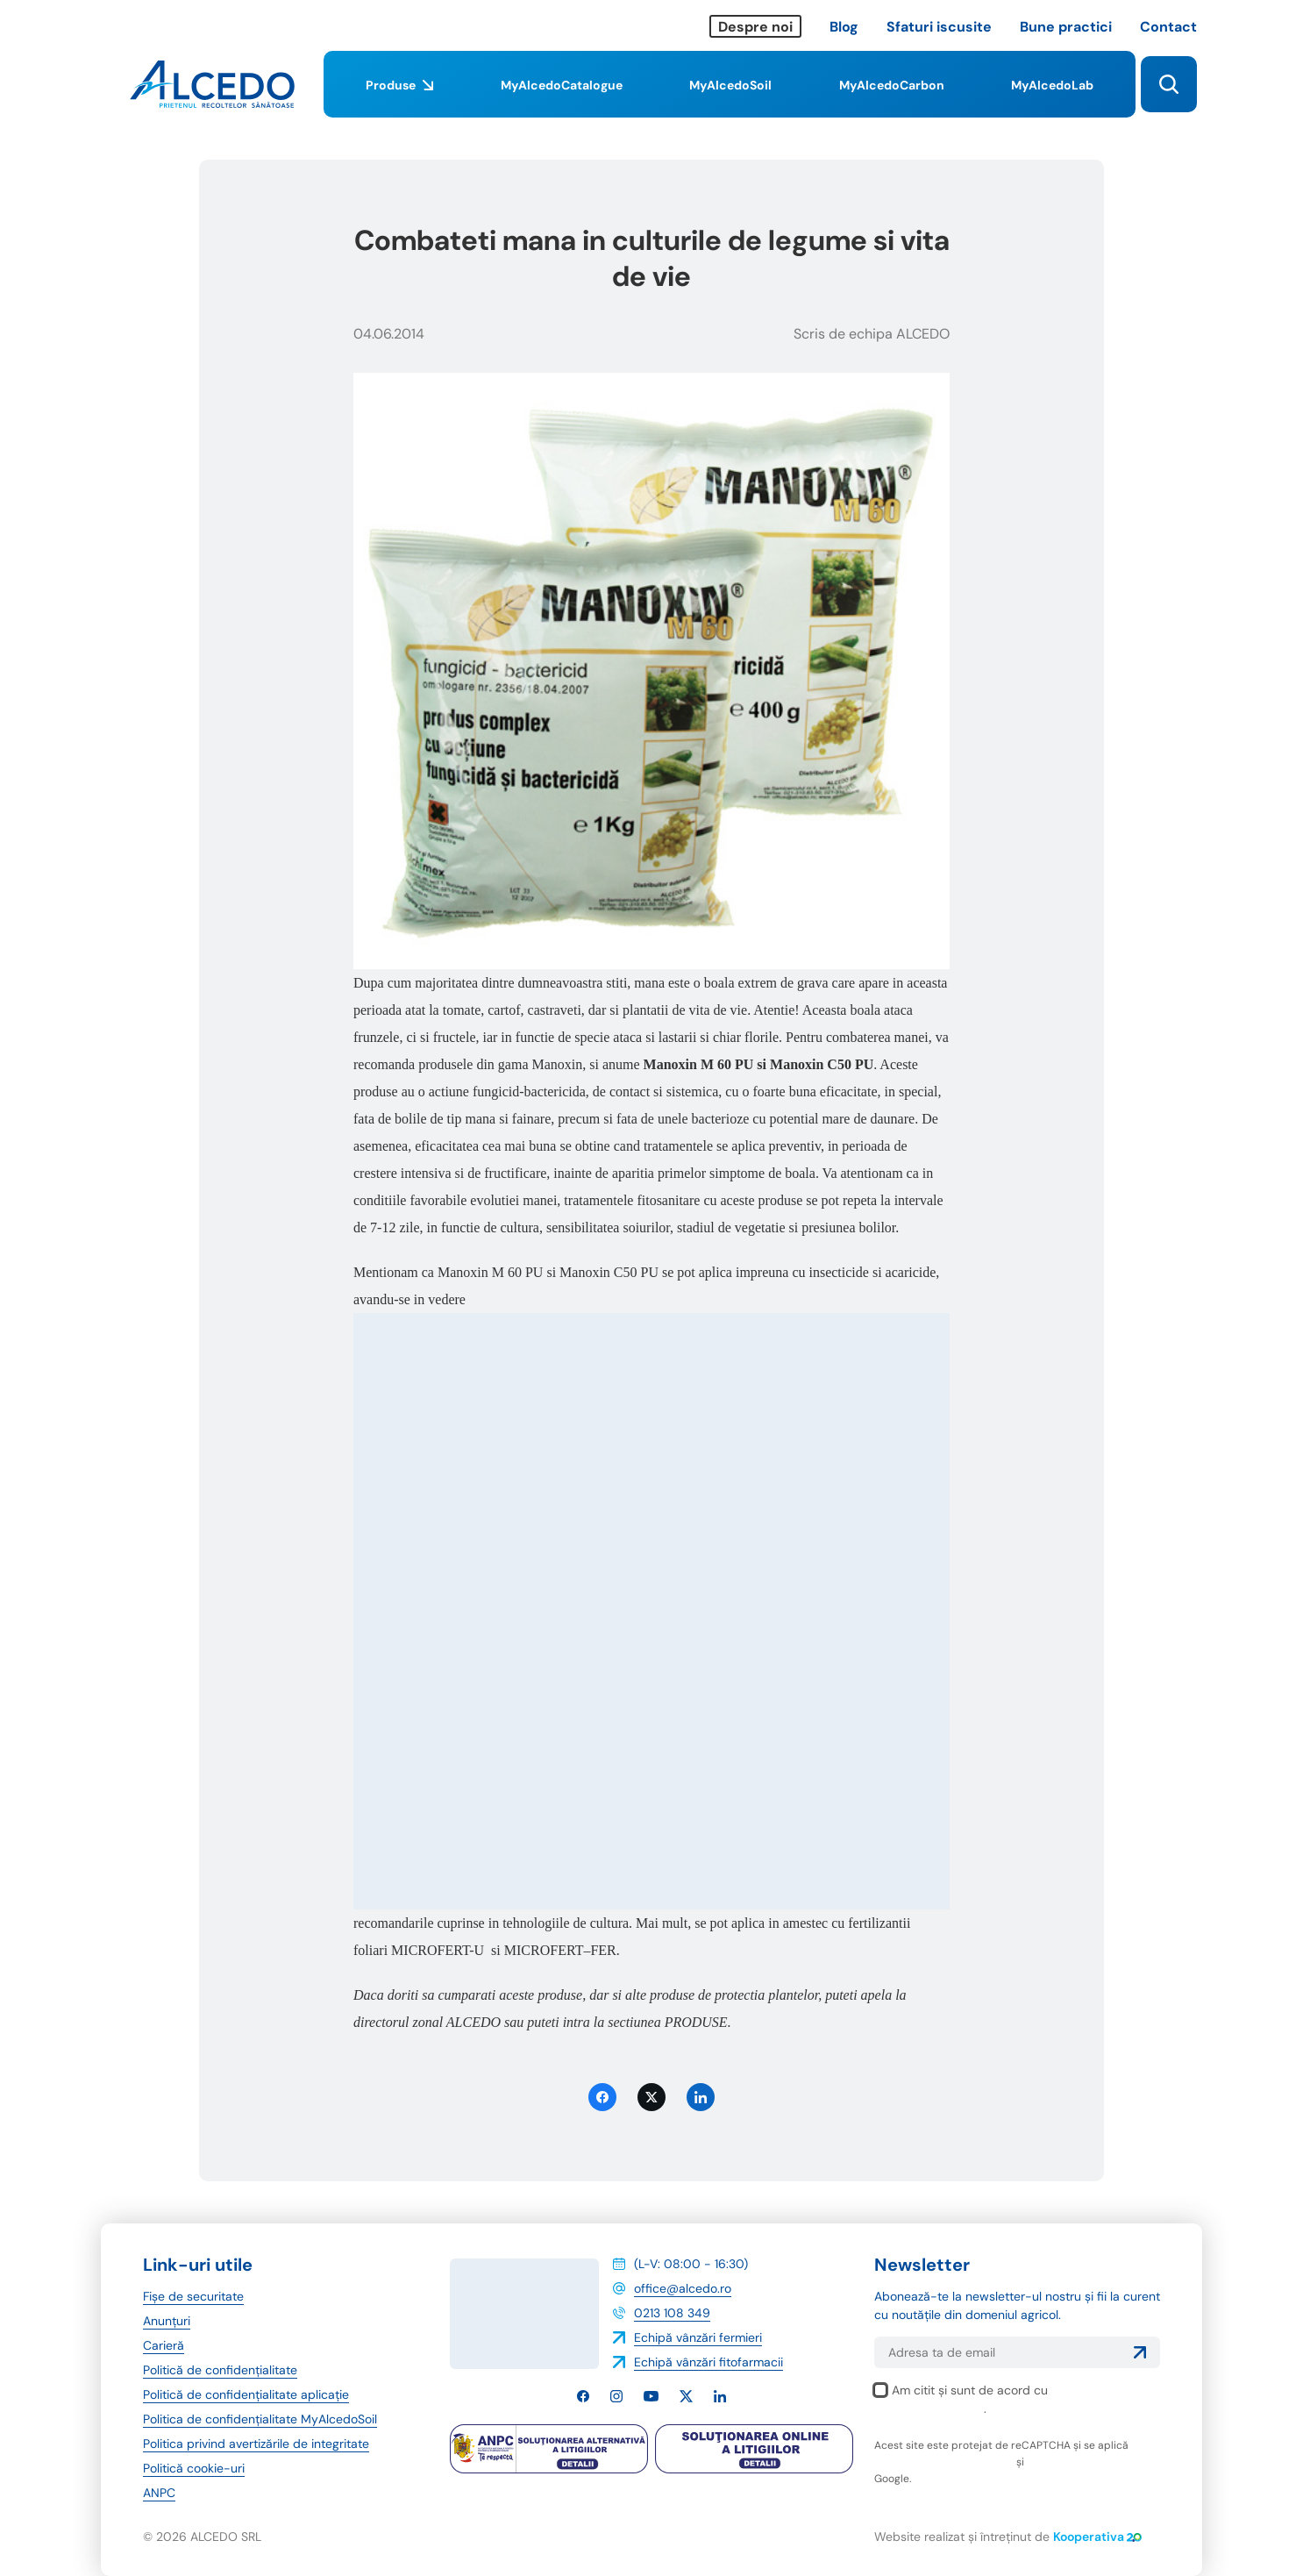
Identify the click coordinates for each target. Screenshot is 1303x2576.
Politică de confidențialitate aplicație (246, 2394)
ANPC (159, 2493)
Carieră (163, 2345)
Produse (399, 97)
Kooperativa (1097, 2536)
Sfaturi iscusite (939, 27)
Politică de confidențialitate (220, 2370)
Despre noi (755, 27)
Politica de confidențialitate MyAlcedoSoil (260, 2419)
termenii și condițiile (1078, 2462)
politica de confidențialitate (944, 2462)
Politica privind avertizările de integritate (256, 2443)
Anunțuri (166, 2321)
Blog (844, 27)
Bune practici (1066, 27)
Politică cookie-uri (194, 2468)
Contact (1168, 27)
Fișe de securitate (193, 2296)
